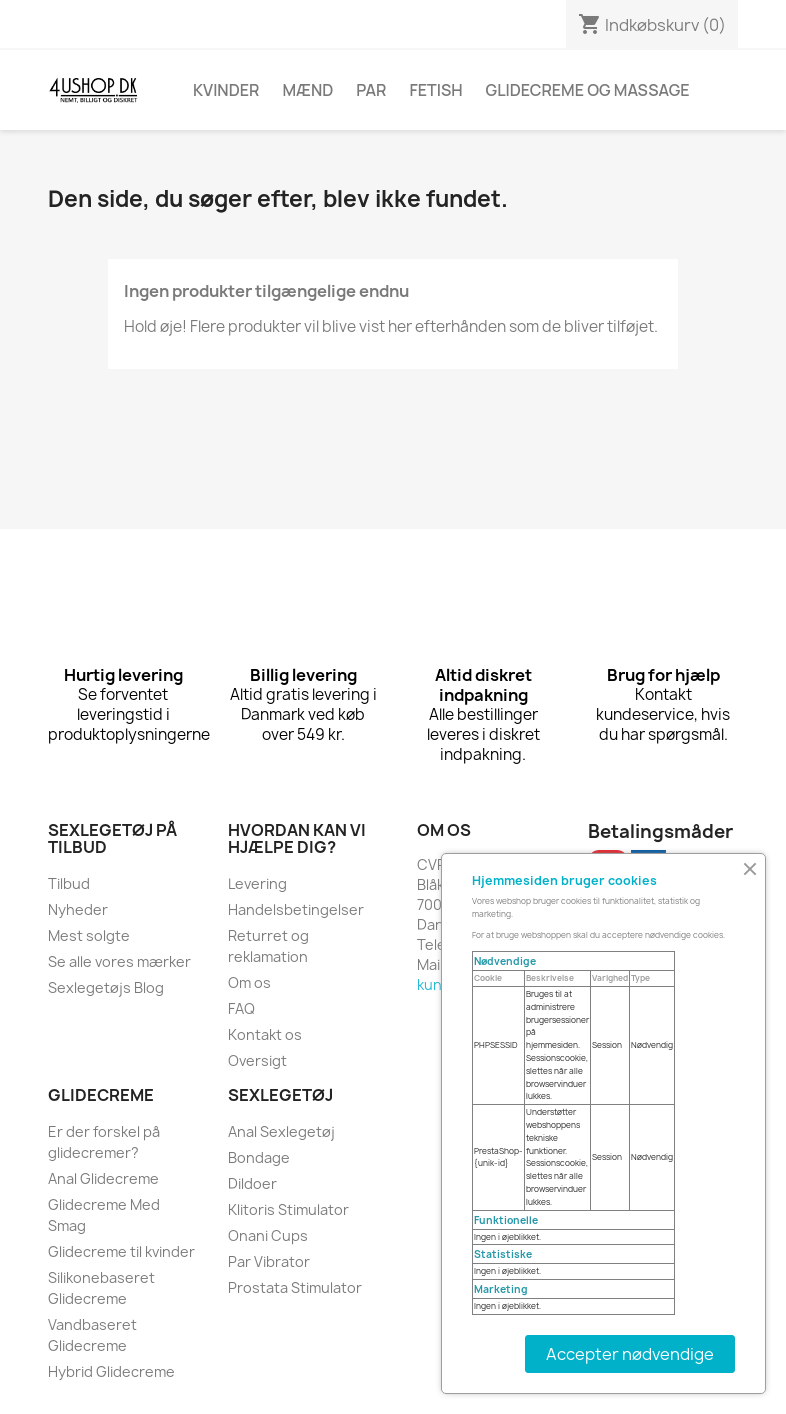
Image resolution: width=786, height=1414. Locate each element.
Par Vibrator (269, 1261)
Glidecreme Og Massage (588, 90)
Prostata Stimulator (295, 1287)
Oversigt (257, 1060)
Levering (257, 883)
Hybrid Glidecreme (111, 1371)
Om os (249, 982)
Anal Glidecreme (103, 1178)
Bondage (259, 1157)
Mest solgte (89, 935)
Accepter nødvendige (630, 1354)
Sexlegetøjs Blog (106, 987)
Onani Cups (268, 1235)
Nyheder (78, 909)
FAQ (241, 1008)
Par (371, 90)
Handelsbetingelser (296, 909)
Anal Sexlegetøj (281, 1131)
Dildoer (252, 1183)
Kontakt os (265, 1034)
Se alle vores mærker (119, 961)
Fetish (435, 90)
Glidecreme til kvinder (121, 1251)
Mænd (307, 90)
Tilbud (69, 883)
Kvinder (226, 90)
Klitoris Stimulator (288, 1209)
